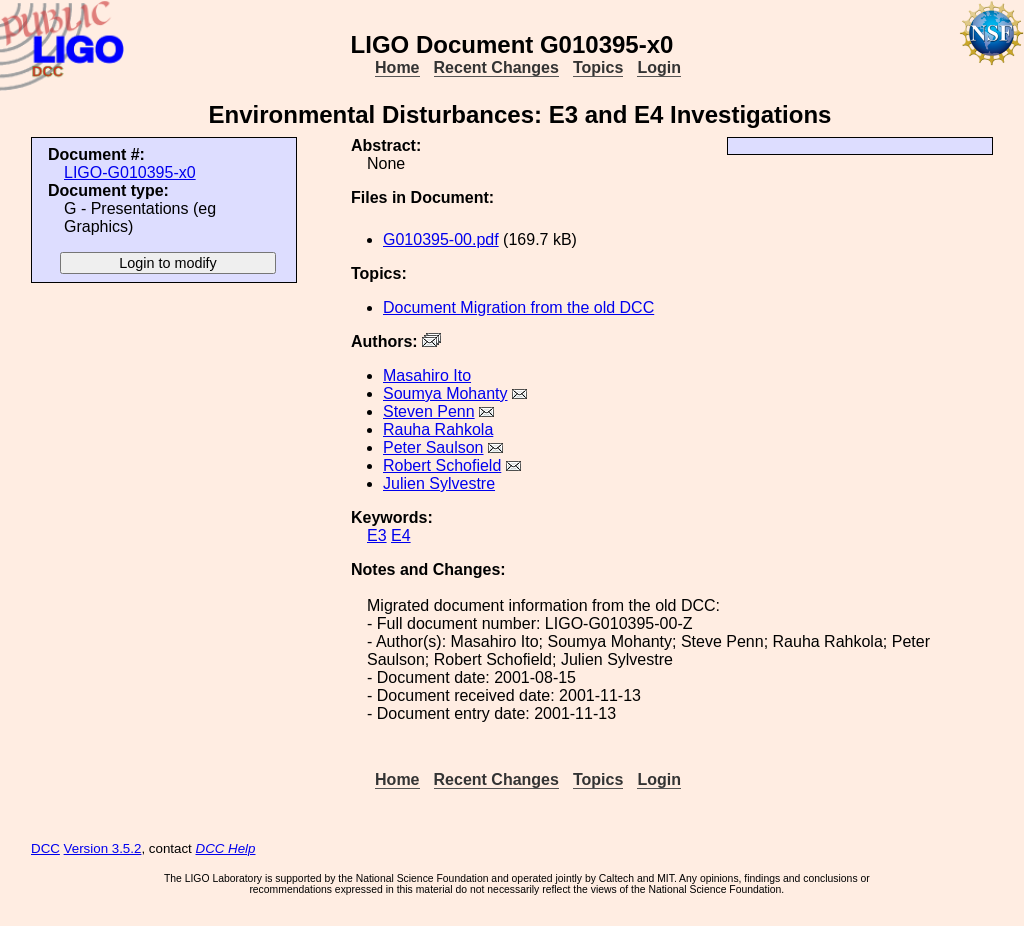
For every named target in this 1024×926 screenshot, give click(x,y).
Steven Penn (429, 411)
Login (659, 67)
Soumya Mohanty (445, 393)
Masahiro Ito (427, 375)
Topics (598, 67)
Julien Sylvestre (439, 483)
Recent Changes (496, 67)
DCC (45, 848)
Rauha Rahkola (438, 429)
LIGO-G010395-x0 (130, 172)
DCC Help (226, 848)
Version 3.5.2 (103, 848)
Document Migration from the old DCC (518, 307)
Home (397, 67)
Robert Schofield (442, 465)
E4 (401, 535)
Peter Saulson (433, 447)
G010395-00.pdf (441, 239)
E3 (377, 535)
